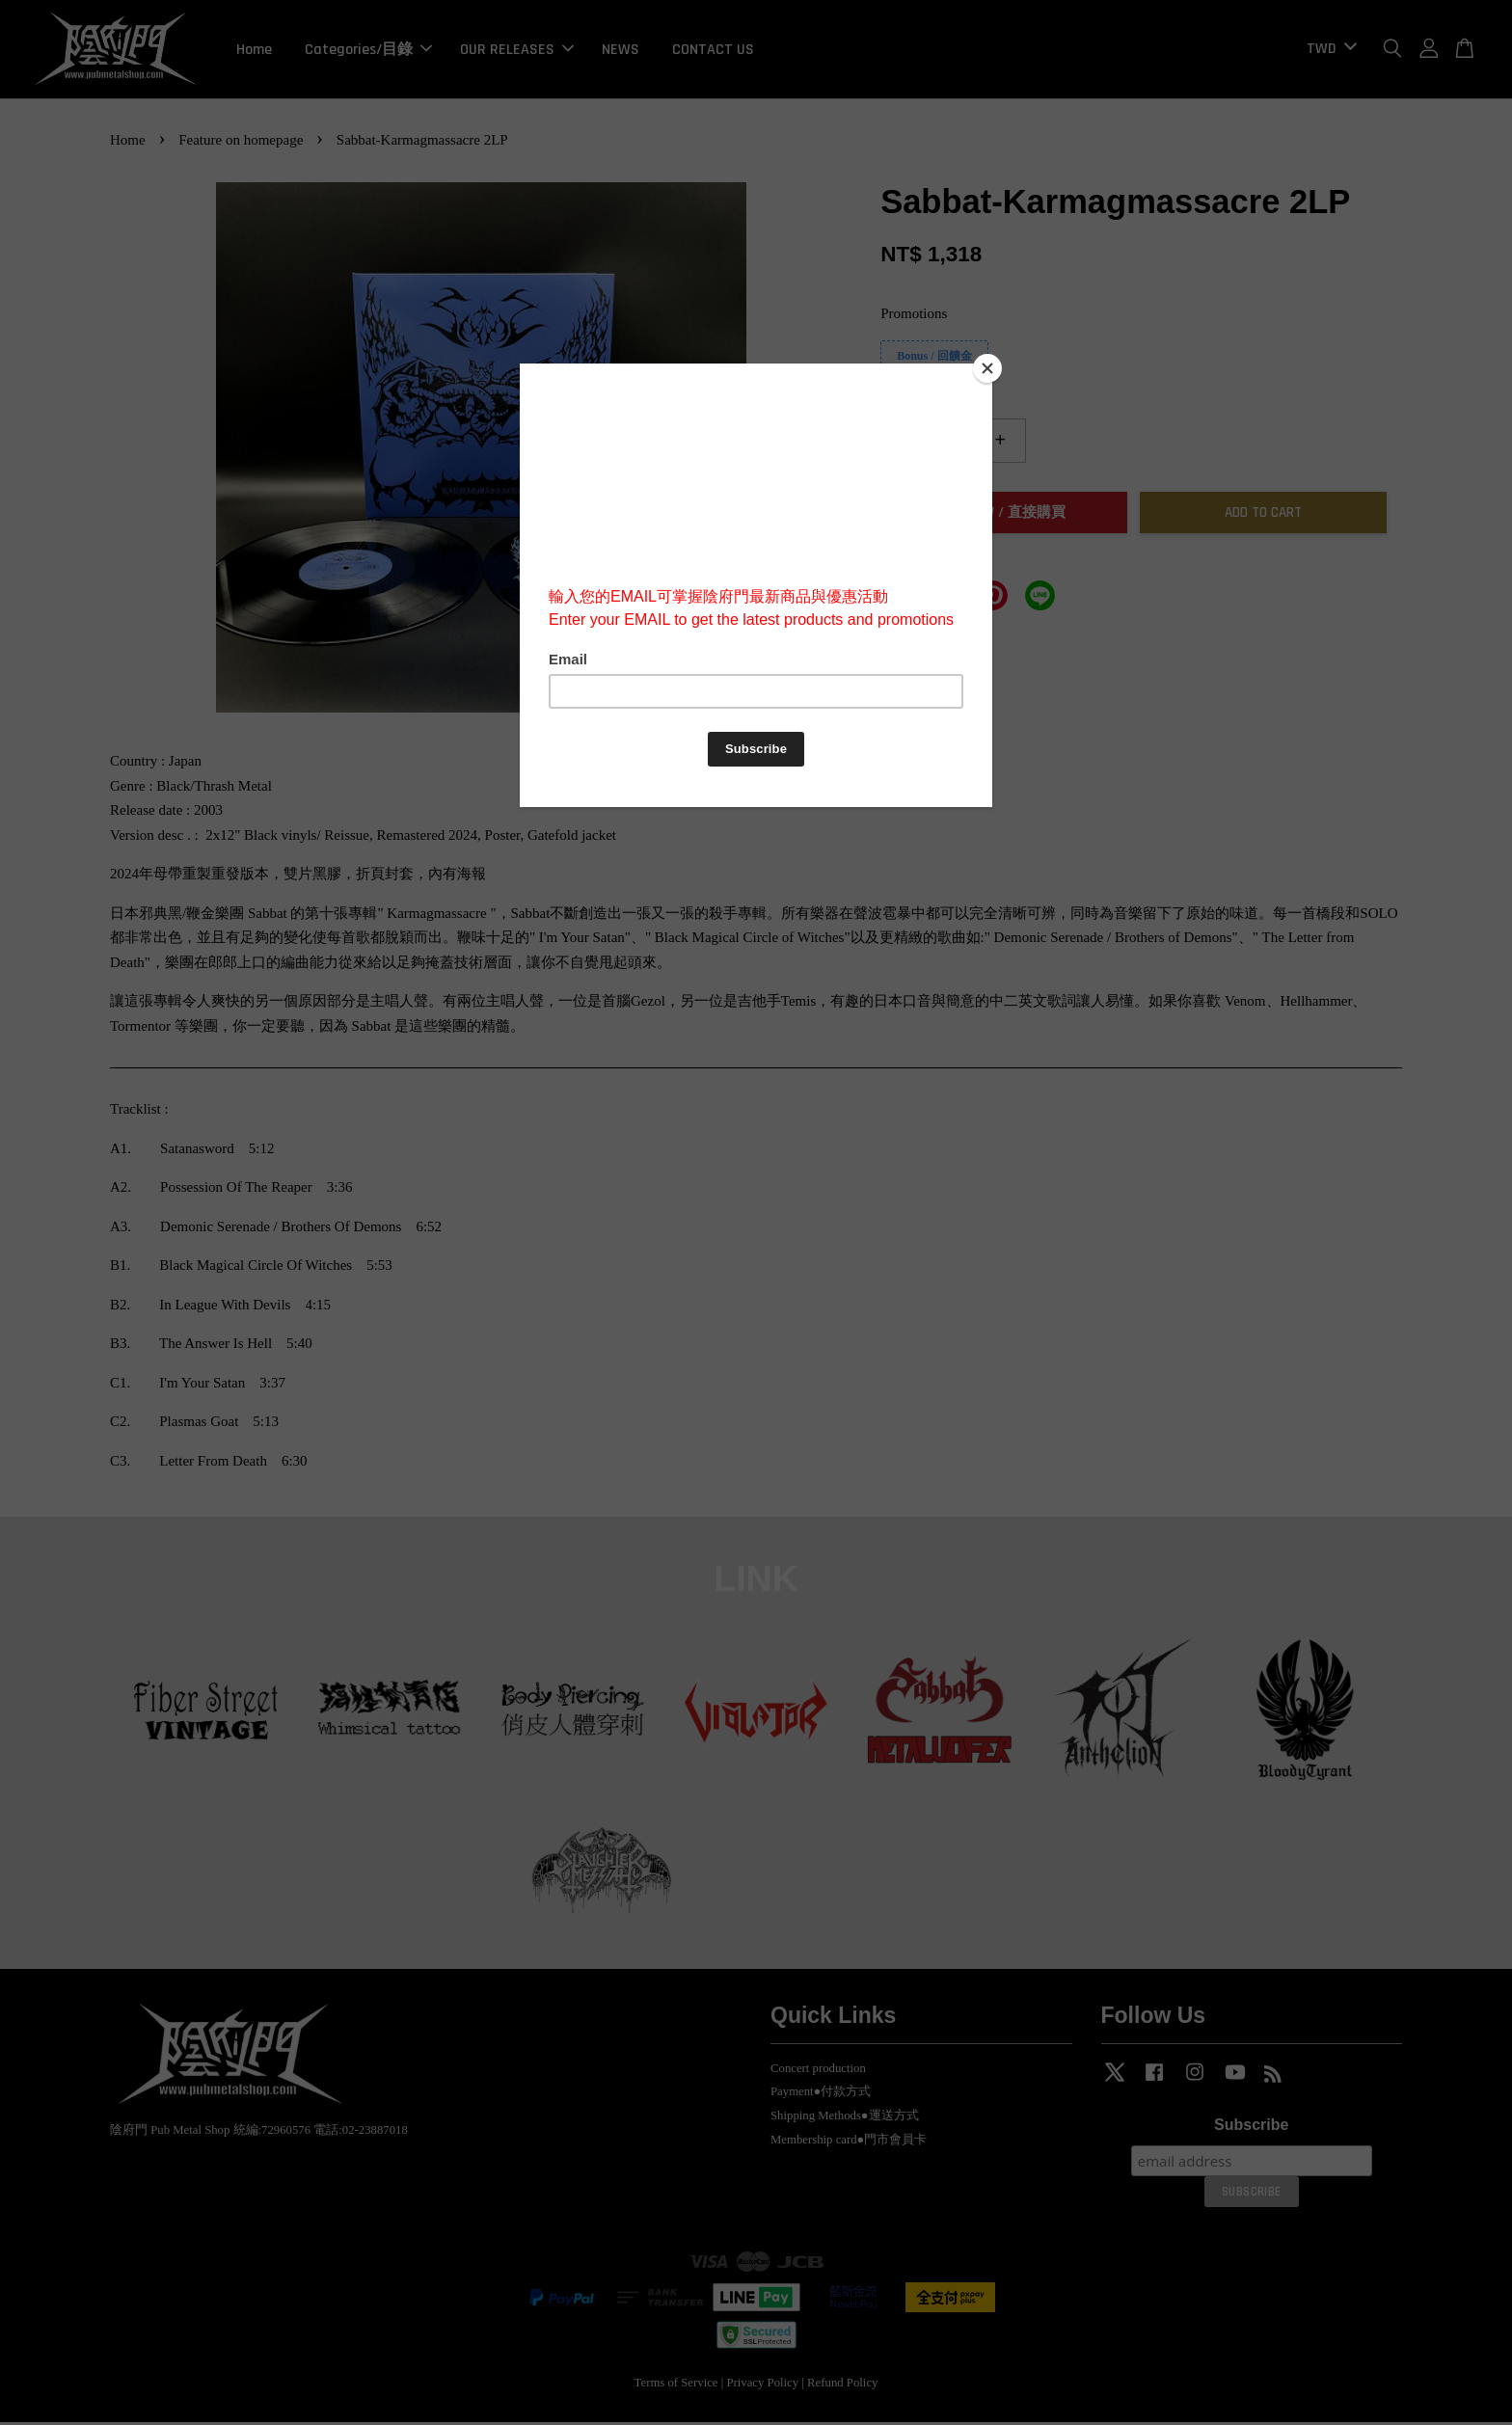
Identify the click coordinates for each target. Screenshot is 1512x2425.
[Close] (987, 368)
